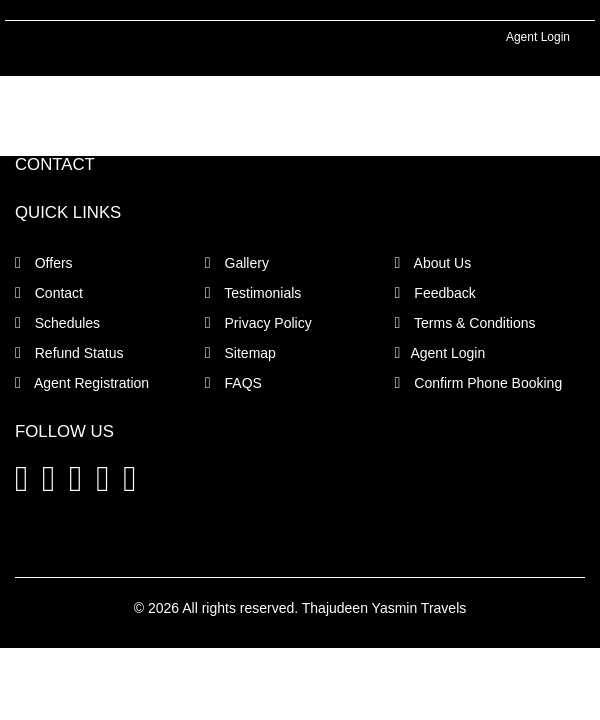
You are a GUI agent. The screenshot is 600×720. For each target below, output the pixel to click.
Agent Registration (82, 383)
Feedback (435, 293)
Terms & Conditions (465, 323)
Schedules (57, 323)
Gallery (237, 263)
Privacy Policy (258, 323)
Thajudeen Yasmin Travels (384, 608)
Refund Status (69, 353)
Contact (49, 293)
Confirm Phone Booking (479, 383)
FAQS (233, 383)
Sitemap (240, 353)
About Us (433, 263)
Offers (44, 263)
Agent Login (538, 37)
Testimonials (253, 293)
